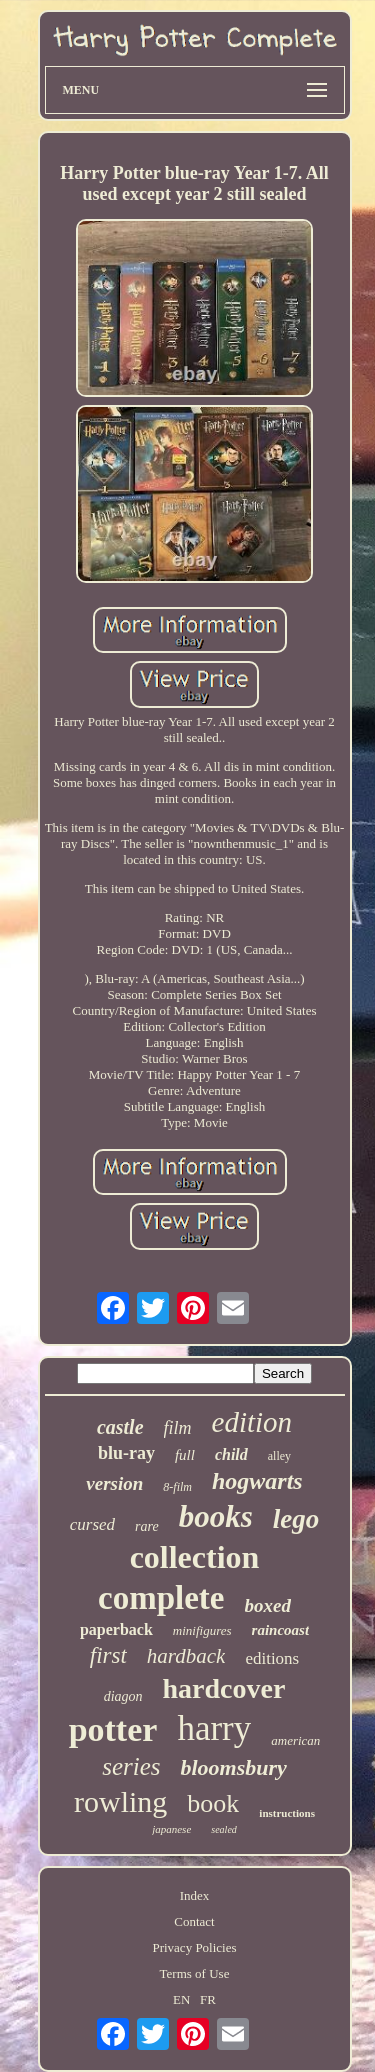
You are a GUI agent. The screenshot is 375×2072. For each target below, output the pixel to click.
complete (161, 1598)
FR (208, 1999)
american (295, 1740)
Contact (194, 1921)
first (108, 1655)
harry (214, 1728)
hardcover (224, 1688)
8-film (177, 1487)
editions (272, 1658)
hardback (186, 1656)
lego (296, 1519)
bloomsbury (233, 1767)
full (185, 1455)
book (213, 1803)
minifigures (202, 1630)
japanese (171, 1829)
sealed (224, 1829)
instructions (287, 1813)
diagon (123, 1696)
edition (252, 1422)
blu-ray (126, 1453)
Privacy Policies (194, 1947)
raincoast (281, 1630)
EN (181, 1999)
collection (195, 1557)
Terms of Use (195, 1973)
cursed (92, 1524)
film (178, 1428)
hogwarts (257, 1481)
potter (113, 1729)
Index (195, 1895)
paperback (116, 1629)
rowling (120, 1801)
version (114, 1483)
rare (147, 1526)
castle (120, 1427)
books (216, 1516)
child (231, 1454)
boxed (268, 1605)
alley (279, 1456)
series (131, 1766)
